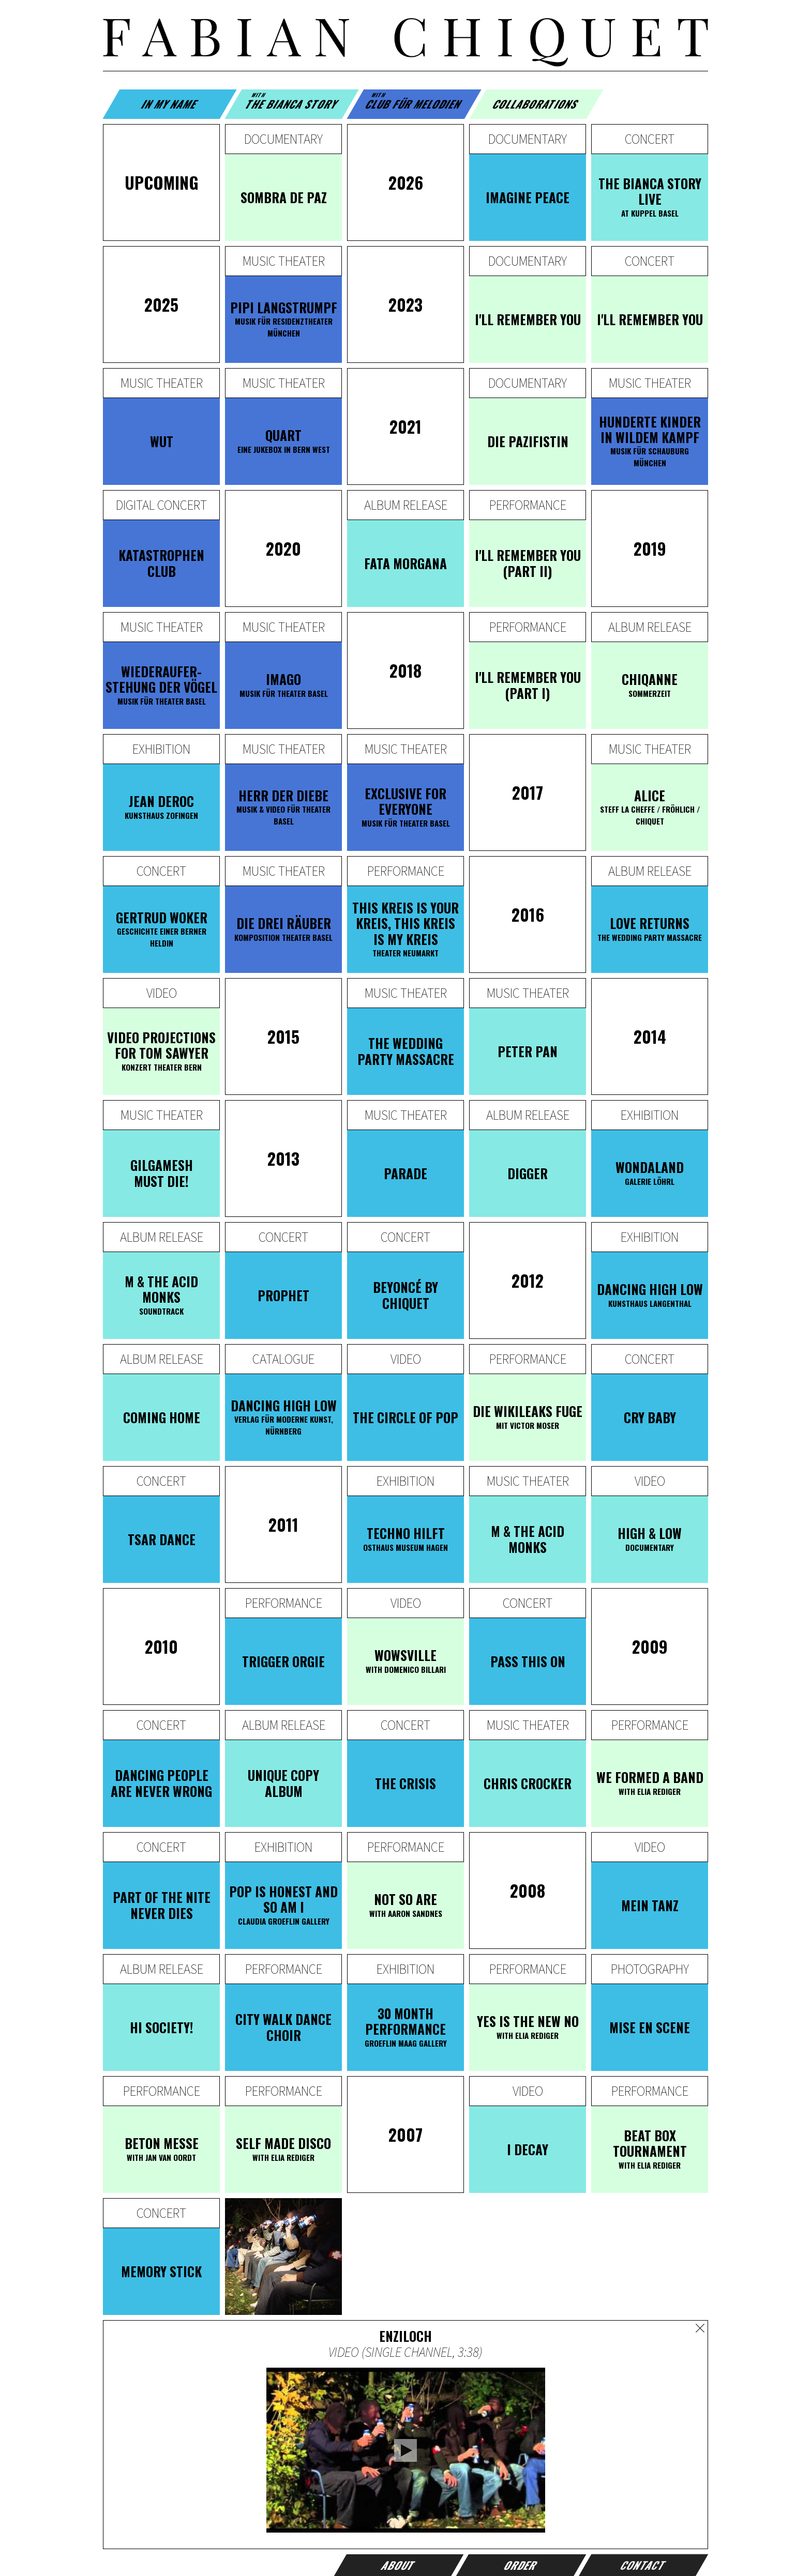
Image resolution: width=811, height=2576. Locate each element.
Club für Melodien (414, 101)
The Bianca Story (292, 101)
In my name (169, 104)
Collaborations (536, 104)
